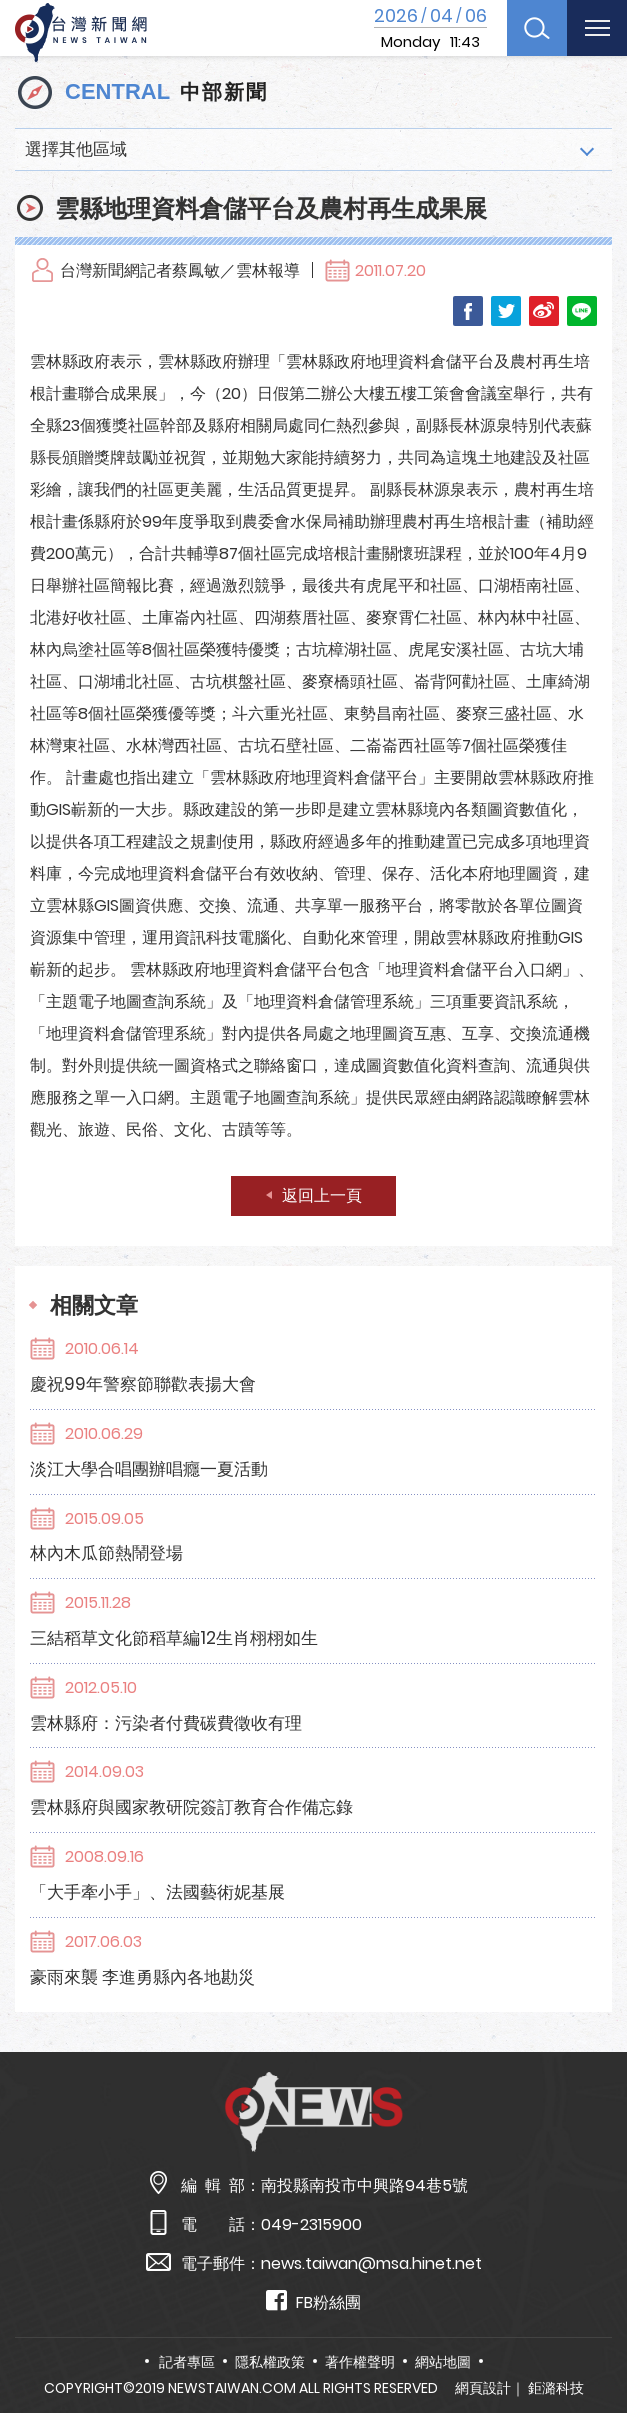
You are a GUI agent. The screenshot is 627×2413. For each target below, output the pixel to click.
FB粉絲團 (313, 2301)
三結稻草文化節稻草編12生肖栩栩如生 (174, 1638)
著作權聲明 (360, 2362)
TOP (590, 2339)
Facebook (468, 311)
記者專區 (187, 2362)
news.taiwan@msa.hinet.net (371, 2263)
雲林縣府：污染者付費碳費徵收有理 (166, 1723)
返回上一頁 (322, 1195)
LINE (582, 311)
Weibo (544, 311)
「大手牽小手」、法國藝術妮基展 (157, 1892)
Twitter (506, 311)
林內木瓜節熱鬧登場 (106, 1553)
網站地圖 (443, 2362)
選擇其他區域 (76, 149)
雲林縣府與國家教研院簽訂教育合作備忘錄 (191, 1807)
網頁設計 (483, 2388)
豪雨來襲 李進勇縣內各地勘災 (142, 1977)
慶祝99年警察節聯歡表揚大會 (143, 1384)
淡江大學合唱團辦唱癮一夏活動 (149, 1469)
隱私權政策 (270, 2362)
